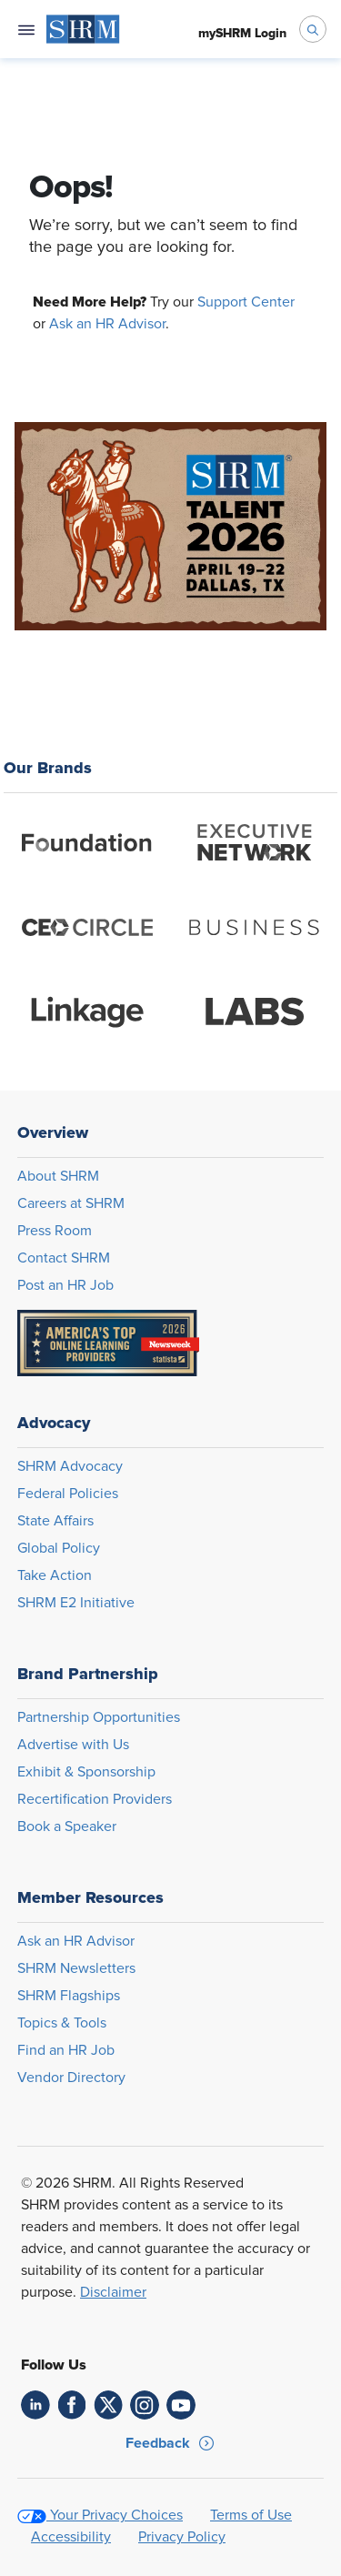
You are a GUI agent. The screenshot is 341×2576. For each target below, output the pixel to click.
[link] (35, 2405)
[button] (170, 2443)
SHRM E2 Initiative (76, 1602)
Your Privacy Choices (116, 2515)
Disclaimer (113, 2292)
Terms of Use (251, 2515)
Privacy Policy (182, 2537)
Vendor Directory (71, 2077)
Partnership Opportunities (98, 1717)
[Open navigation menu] (26, 29)
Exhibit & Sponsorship (86, 1772)
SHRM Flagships (68, 1995)
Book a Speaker (66, 1826)
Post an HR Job (65, 1285)
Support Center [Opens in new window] (246, 302)
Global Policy (58, 1548)
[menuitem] (83, 29)
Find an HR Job (66, 2050)
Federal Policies (67, 1493)
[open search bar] (313, 29)
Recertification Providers (94, 1799)
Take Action (54, 1575)
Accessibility (71, 2537)
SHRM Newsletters (76, 1968)
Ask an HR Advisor (107, 324)
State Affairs (55, 1521)
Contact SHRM (63, 1258)
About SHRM (58, 1176)
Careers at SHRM (71, 1203)
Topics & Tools (61, 2023)
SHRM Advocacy (70, 1466)
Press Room (54, 1230)
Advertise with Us (73, 1744)
